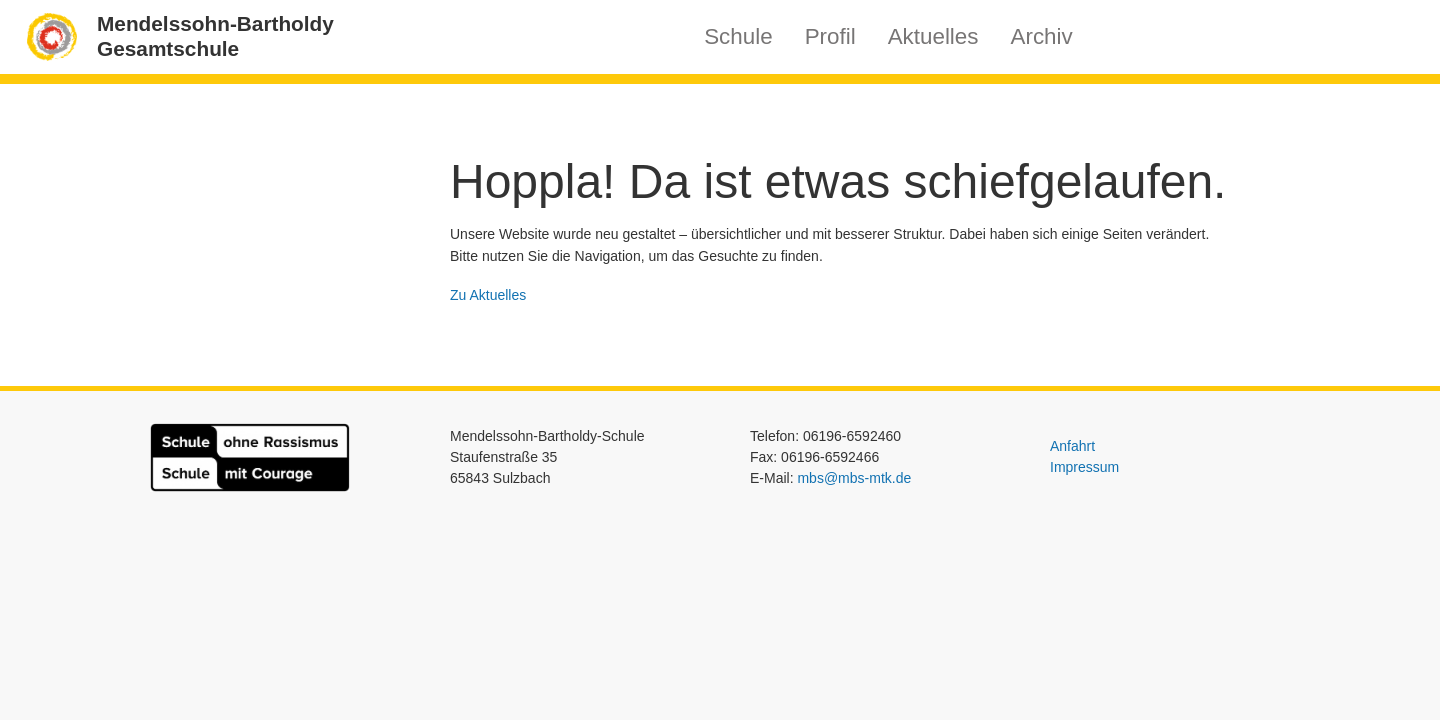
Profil (830, 36)
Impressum (1084, 467)
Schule (738, 36)
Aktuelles (933, 36)
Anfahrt (1072, 446)
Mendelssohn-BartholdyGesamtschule (215, 36)
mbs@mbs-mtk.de (854, 478)
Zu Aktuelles (488, 295)
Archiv (1042, 36)
